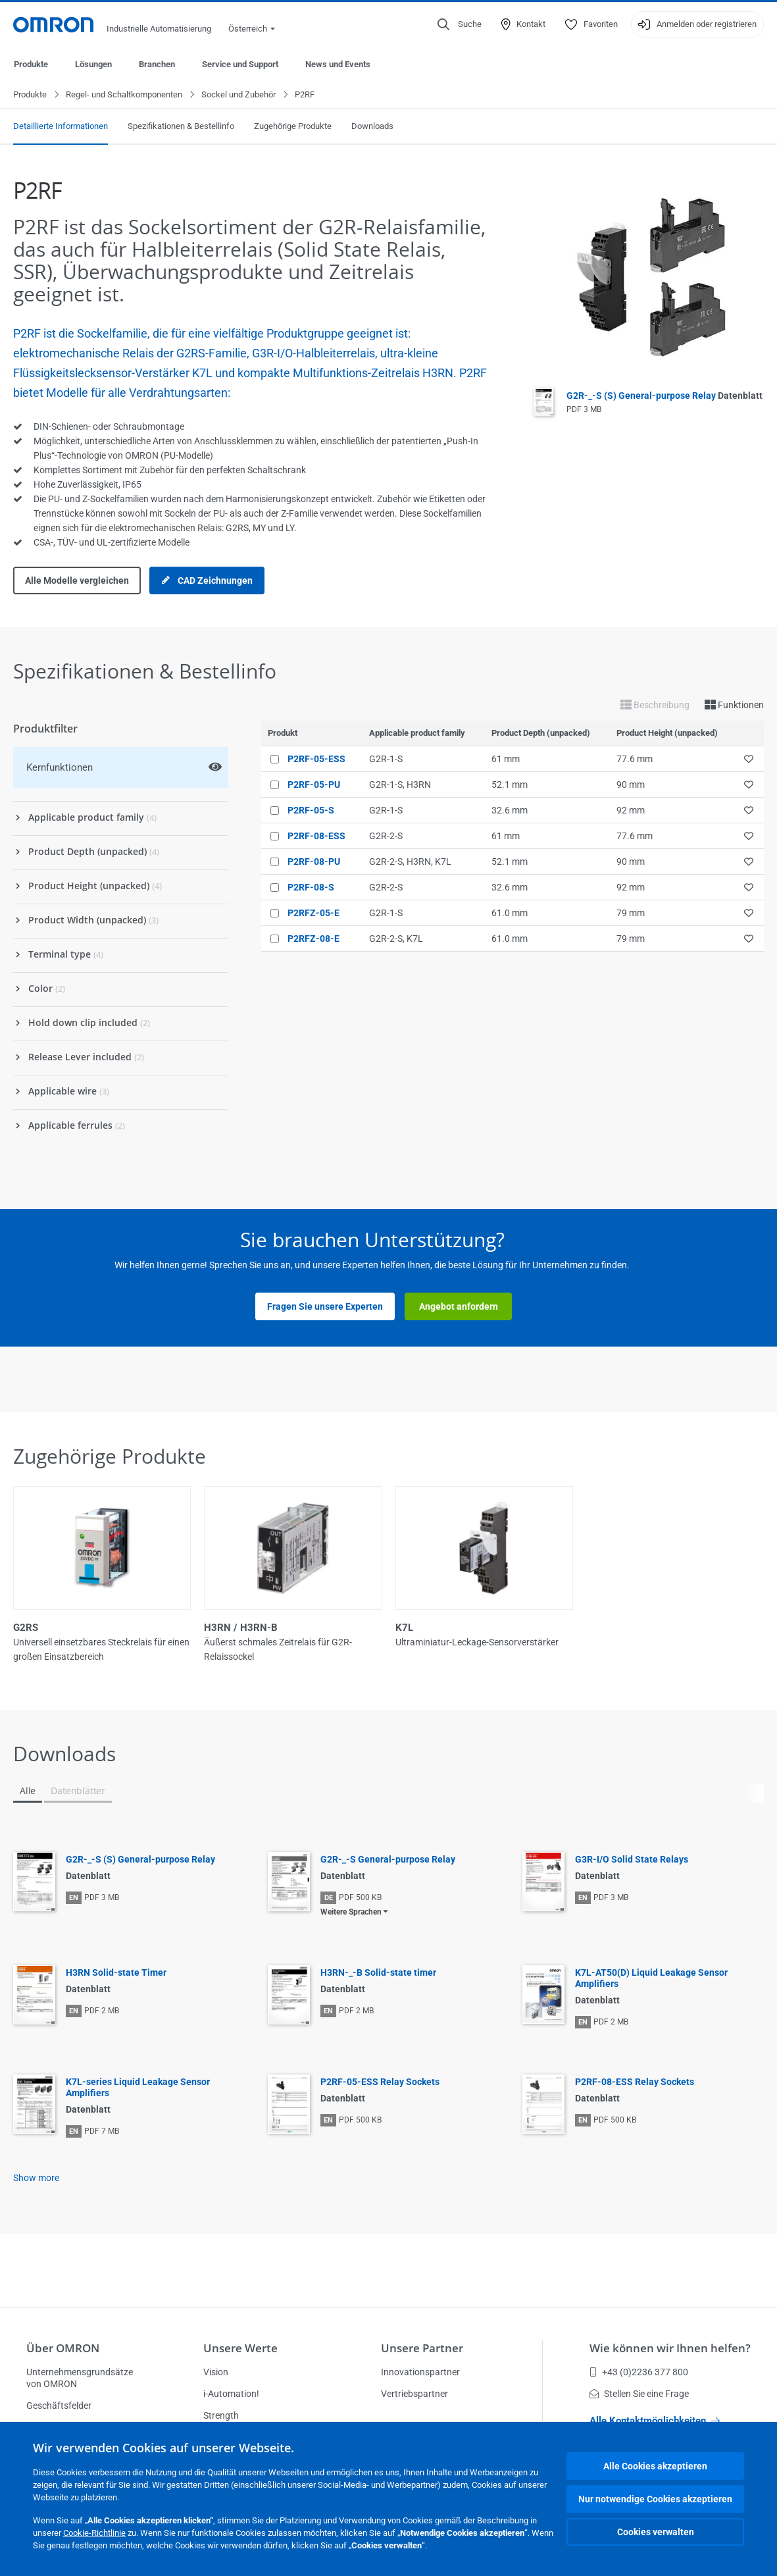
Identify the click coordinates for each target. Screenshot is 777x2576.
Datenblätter (78, 1791)
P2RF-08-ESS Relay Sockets (634, 2082)
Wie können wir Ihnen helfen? (670, 2348)
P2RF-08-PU (314, 862)
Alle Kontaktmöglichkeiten (654, 2421)
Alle (28, 1791)
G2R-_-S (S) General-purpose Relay (664, 396)
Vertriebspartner (414, 2393)
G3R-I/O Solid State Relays (631, 1860)
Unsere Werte (240, 2348)
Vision (215, 2372)
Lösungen (93, 64)
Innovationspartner (420, 2372)
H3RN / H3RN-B (241, 1628)
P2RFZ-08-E (313, 939)
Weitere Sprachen (351, 1912)
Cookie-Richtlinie (94, 2533)
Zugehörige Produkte (293, 127)
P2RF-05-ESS (316, 759)
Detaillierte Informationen (60, 127)
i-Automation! (231, 2393)
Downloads (372, 127)
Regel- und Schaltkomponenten (124, 95)
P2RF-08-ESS (316, 836)
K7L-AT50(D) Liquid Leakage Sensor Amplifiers (651, 1979)
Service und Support (240, 64)
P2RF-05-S (311, 811)
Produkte (31, 64)
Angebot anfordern (458, 1307)
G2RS (25, 1628)
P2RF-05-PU (314, 785)
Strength (221, 2415)
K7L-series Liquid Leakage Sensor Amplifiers (138, 2088)
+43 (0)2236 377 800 (638, 2372)
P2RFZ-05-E (313, 913)
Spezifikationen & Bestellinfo (181, 127)
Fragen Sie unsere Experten (325, 1307)
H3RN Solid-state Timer (116, 1973)
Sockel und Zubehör (238, 95)
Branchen (157, 64)
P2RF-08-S (311, 888)
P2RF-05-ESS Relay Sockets (379, 2082)
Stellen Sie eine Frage (639, 2393)
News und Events (337, 64)
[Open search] (459, 24)
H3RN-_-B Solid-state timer (378, 1973)
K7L (404, 1628)
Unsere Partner (422, 2348)
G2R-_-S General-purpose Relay (387, 1860)
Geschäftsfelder (58, 2405)
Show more (36, 2178)
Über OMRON (62, 2348)
